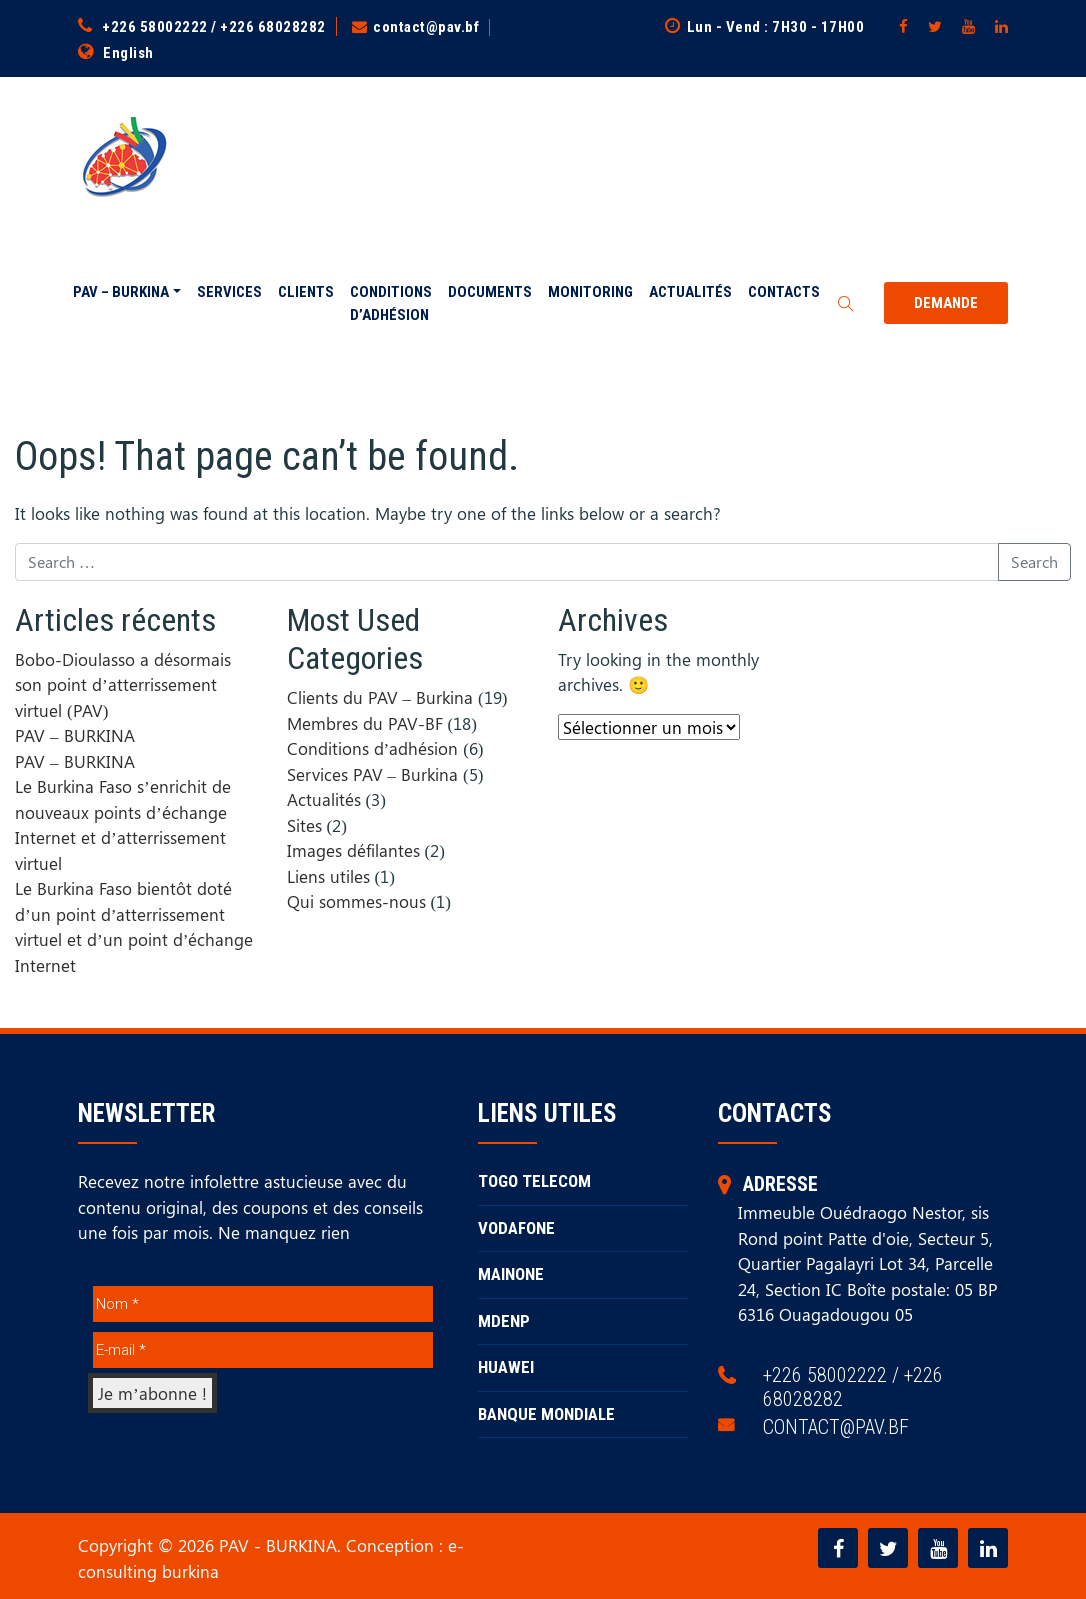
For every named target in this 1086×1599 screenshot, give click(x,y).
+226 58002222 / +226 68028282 (214, 27)
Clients (306, 292)
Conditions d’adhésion (391, 303)
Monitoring (590, 292)
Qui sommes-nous (356, 901)
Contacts (784, 292)
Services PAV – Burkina (373, 773)
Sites (304, 824)
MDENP (504, 1320)
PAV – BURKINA (121, 292)
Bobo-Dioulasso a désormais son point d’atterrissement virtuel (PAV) (123, 683)
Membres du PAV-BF (365, 722)
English (128, 53)
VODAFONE (516, 1227)
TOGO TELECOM (534, 1181)
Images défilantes (353, 850)
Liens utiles (328, 875)
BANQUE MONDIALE (546, 1413)
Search (1034, 560)
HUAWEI (506, 1367)
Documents (490, 292)
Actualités (690, 292)
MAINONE (511, 1274)
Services (229, 292)
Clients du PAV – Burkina (380, 697)
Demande (946, 303)
